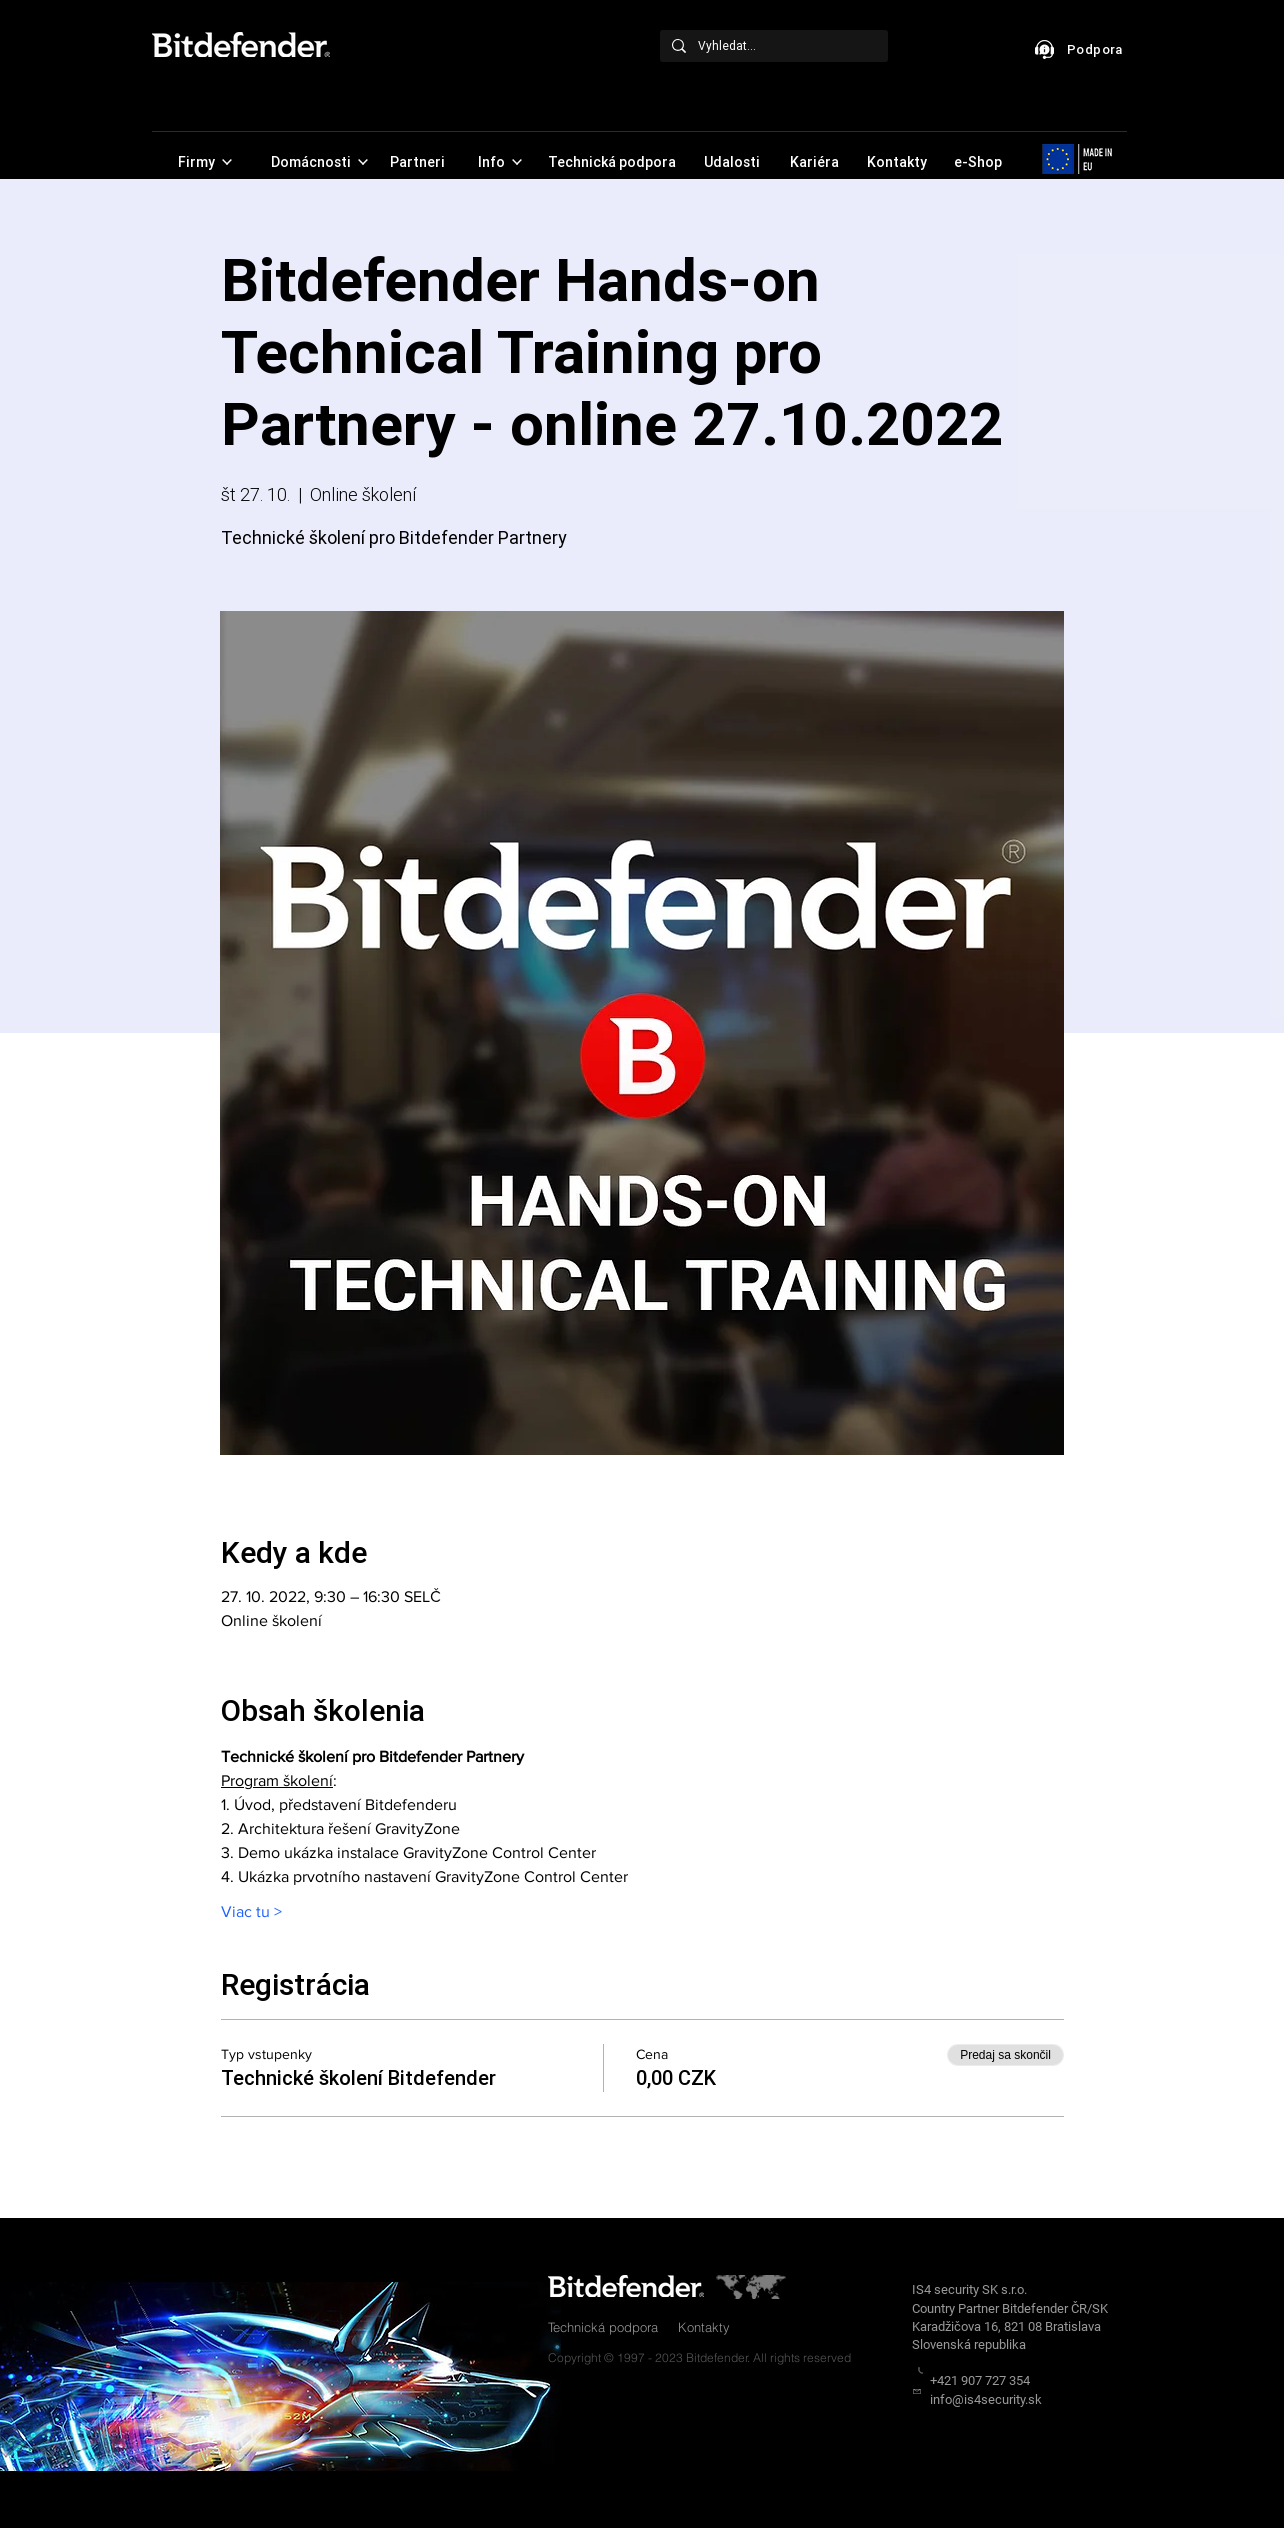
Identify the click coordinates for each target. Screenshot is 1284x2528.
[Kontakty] (898, 161)
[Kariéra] (816, 161)
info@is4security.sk (986, 2399)
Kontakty (704, 2327)
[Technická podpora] (613, 161)
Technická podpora (603, 2327)
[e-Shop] (979, 161)
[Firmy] (204, 161)
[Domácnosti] (319, 161)
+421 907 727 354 (980, 2380)
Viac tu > (251, 1911)
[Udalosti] (733, 161)
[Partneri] (419, 161)
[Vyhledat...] (772, 46)
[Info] (499, 161)
